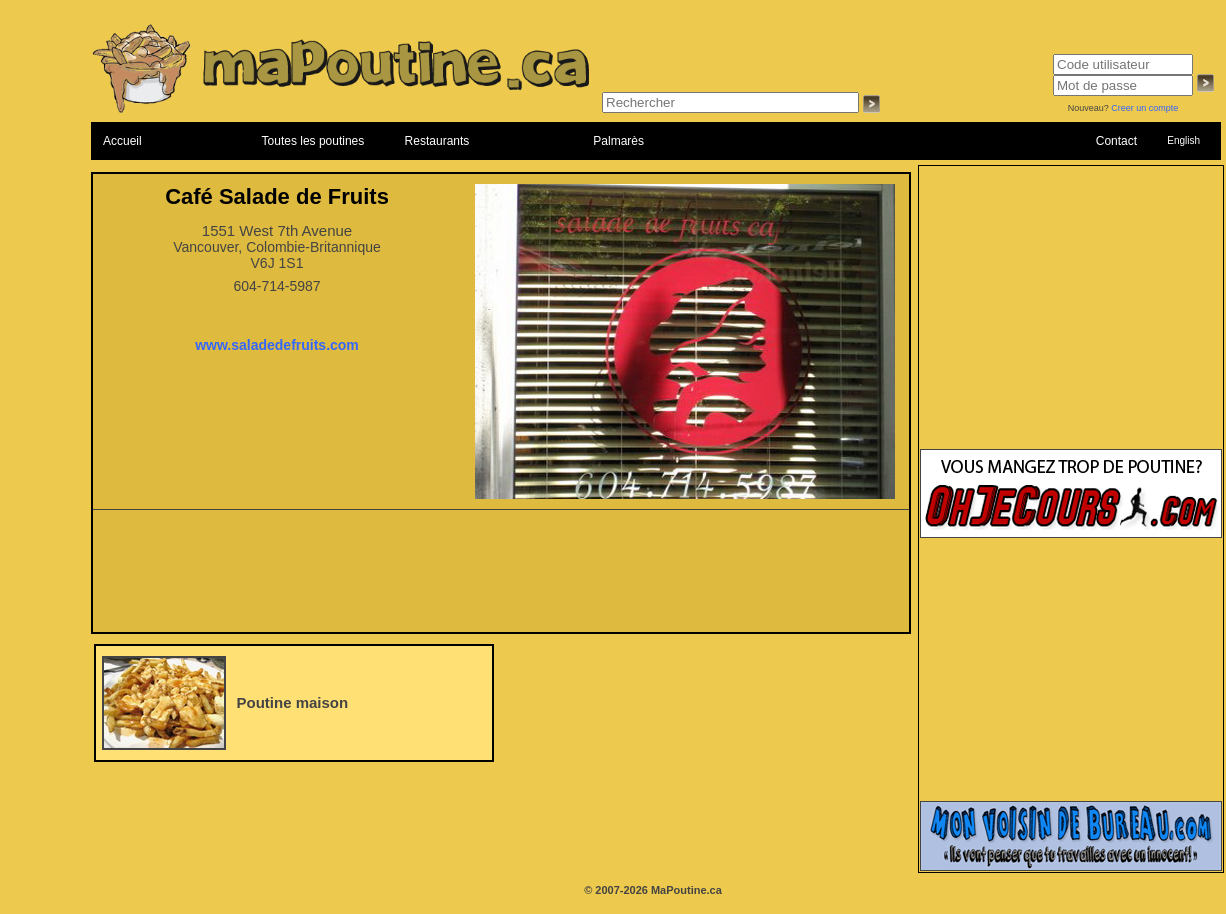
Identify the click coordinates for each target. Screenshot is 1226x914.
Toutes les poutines (313, 141)
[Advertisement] (501, 577)
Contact (1116, 141)
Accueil (122, 141)
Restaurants (437, 141)
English (1183, 140)
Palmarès (618, 141)
